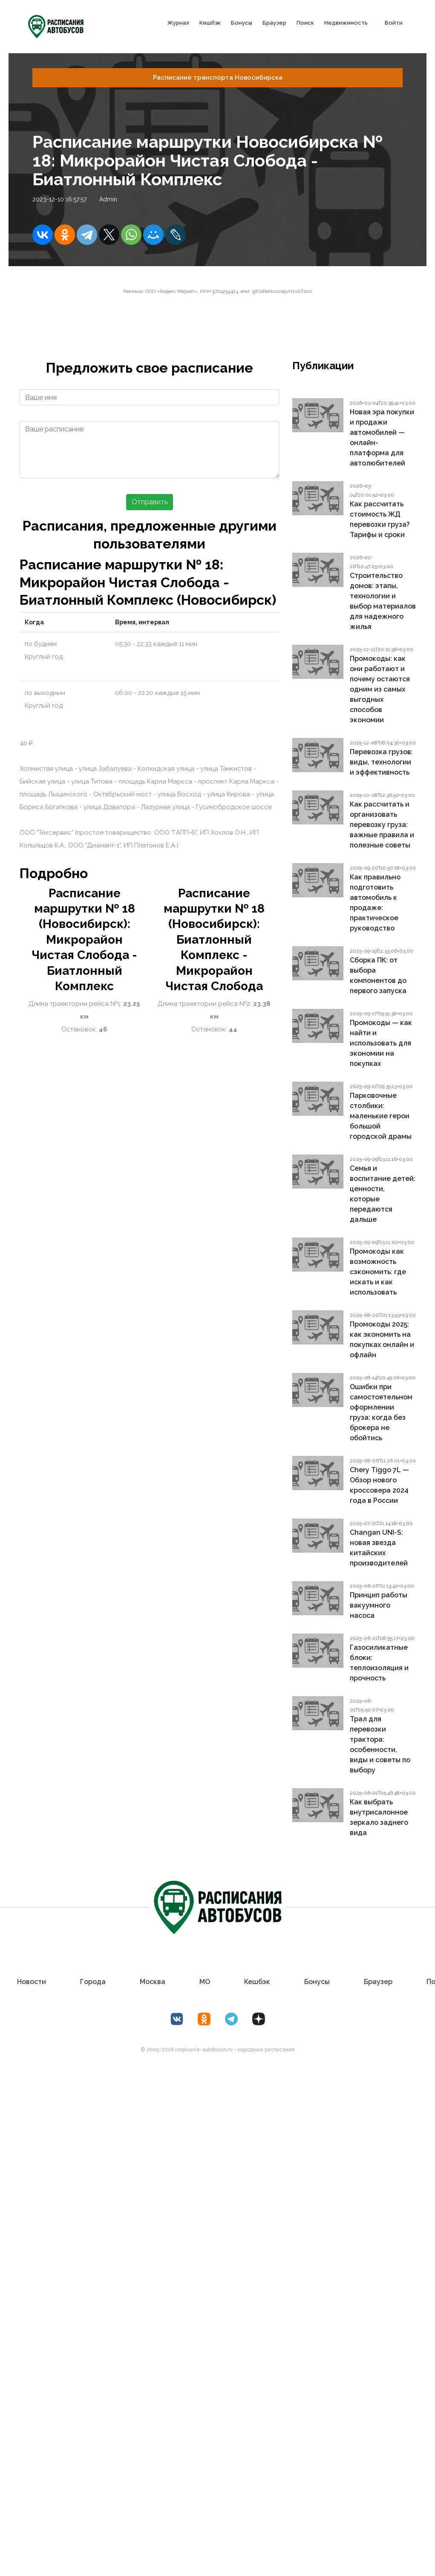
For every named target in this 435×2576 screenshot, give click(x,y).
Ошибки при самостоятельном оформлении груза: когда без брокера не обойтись (381, 1412)
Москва (153, 1982)
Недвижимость (346, 23)
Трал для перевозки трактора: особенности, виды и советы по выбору (380, 1744)
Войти (394, 23)
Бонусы (241, 23)
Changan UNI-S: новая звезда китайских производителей (379, 1547)
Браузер (274, 23)
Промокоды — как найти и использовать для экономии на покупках (381, 1043)
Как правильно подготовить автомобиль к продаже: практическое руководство (375, 902)
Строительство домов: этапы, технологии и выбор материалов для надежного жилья (383, 601)
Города (94, 1982)
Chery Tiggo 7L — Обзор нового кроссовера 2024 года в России (379, 1485)
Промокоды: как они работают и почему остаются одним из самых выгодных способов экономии (380, 689)
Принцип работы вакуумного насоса (378, 1605)
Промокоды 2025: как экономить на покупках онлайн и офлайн (382, 1339)
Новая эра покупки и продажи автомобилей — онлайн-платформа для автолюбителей (382, 437)
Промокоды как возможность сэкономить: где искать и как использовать (378, 1271)
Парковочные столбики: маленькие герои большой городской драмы (381, 1115)
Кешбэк (210, 23)
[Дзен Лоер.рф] (258, 2019)
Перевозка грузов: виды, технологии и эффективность (381, 762)
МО (204, 1982)
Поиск (305, 23)
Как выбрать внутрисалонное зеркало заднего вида (379, 1817)
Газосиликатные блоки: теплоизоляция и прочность (379, 1662)
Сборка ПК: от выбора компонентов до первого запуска (378, 975)
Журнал (178, 23)
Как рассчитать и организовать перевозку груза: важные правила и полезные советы (382, 824)
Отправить (149, 502)
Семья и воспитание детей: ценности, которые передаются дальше (382, 1193)
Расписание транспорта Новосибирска (217, 77)
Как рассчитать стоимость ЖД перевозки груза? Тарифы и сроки (380, 519)
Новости (33, 1982)
